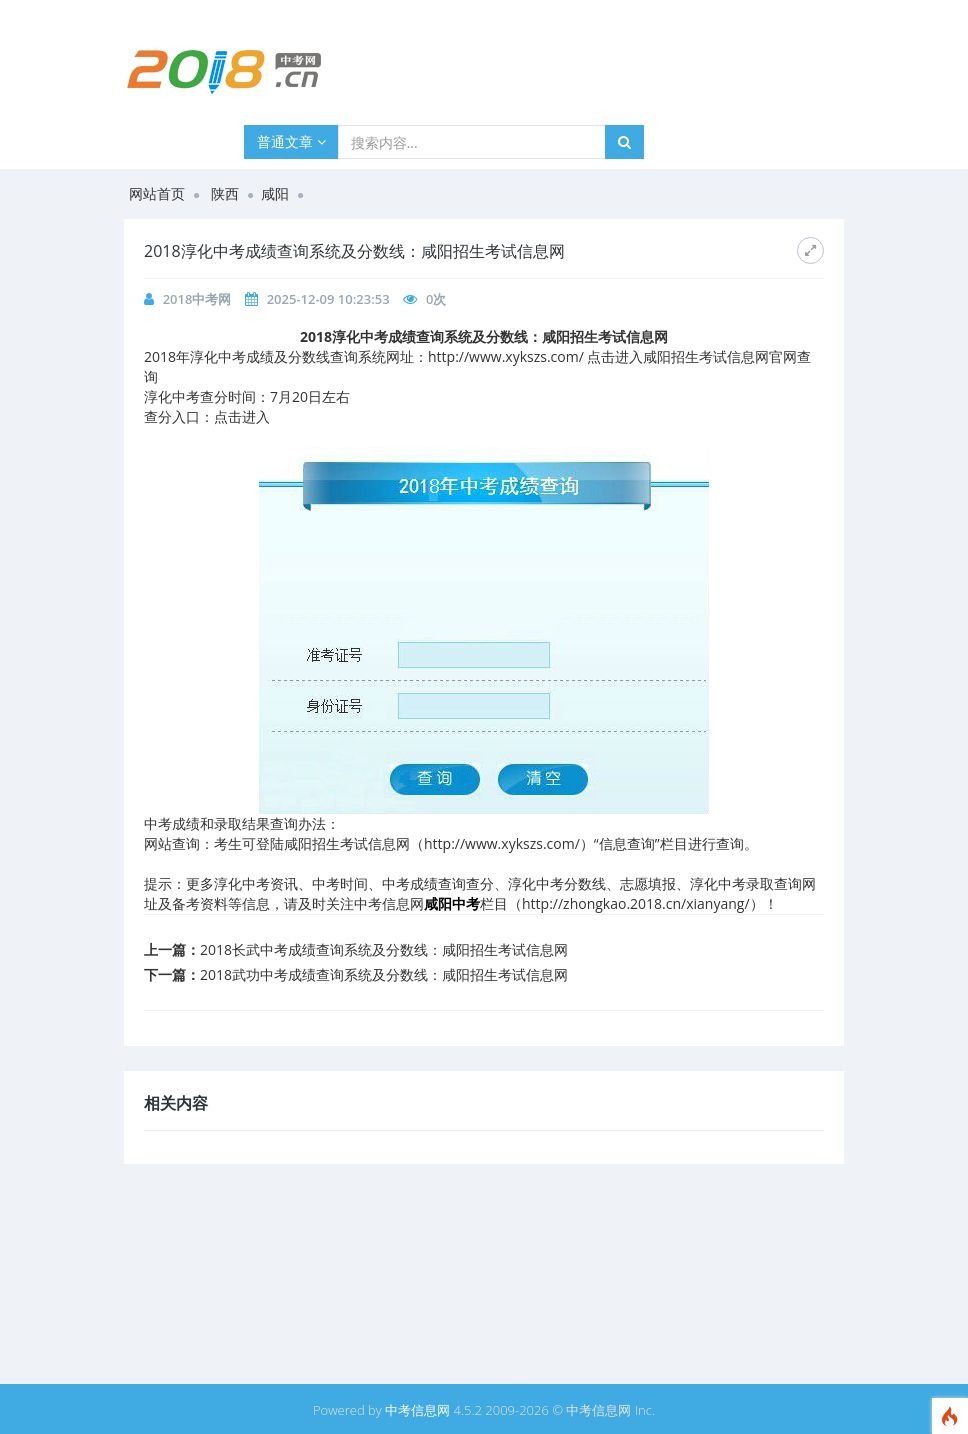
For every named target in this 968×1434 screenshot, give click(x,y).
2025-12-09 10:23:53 (328, 299)
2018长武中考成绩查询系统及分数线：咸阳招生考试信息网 (384, 949)
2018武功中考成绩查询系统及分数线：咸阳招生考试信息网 (384, 974)
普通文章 (291, 141)
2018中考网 (197, 299)
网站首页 (157, 193)
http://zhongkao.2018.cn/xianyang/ (636, 903)
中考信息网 (417, 1410)
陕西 (225, 193)
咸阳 (275, 193)
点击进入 (242, 416)
